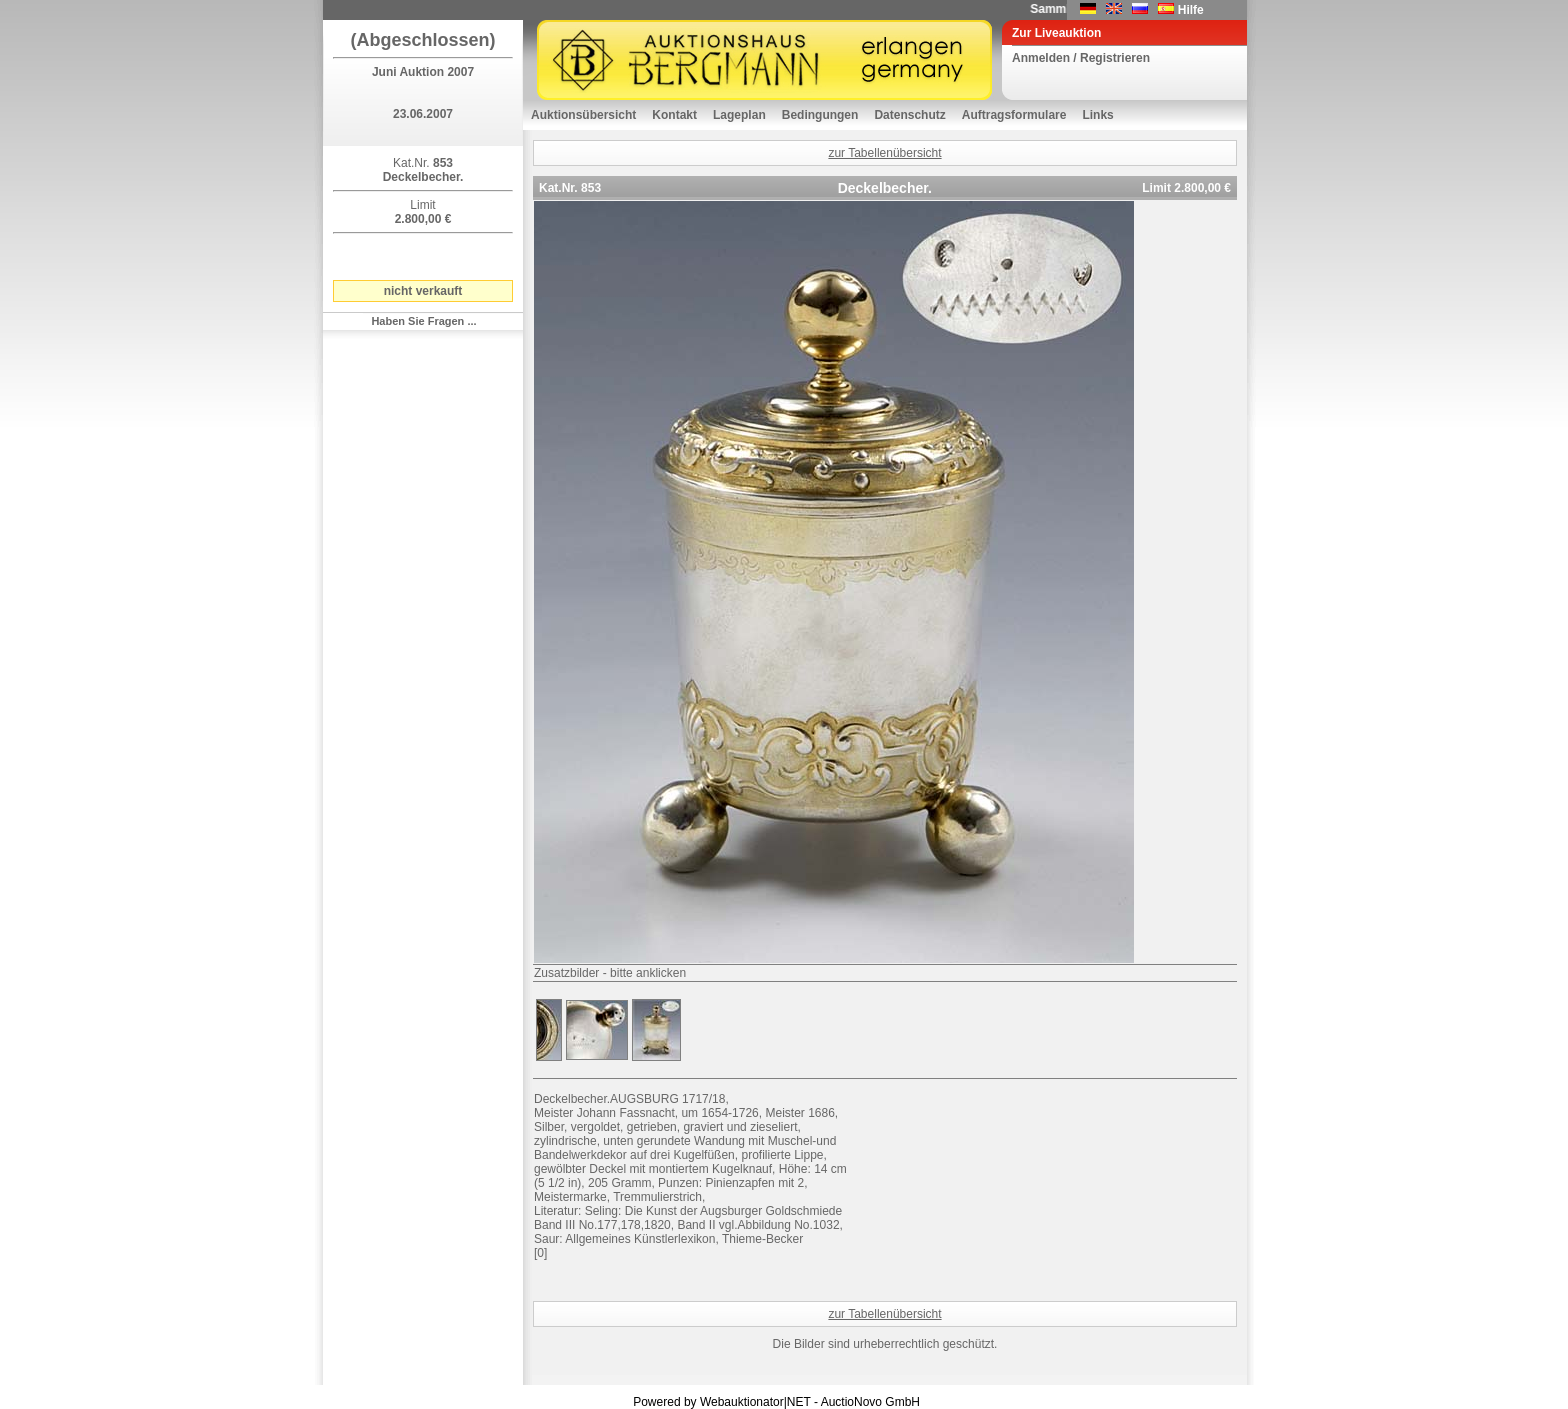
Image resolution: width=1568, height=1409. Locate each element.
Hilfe (1191, 10)
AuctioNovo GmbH (870, 1402)
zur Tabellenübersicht (884, 153)
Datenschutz (909, 115)
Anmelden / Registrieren (1081, 58)
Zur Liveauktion (1056, 33)
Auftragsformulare (1014, 115)
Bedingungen (820, 115)
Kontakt (674, 115)
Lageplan (739, 115)
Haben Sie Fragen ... (423, 321)
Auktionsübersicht (583, 115)
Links (1097, 115)
